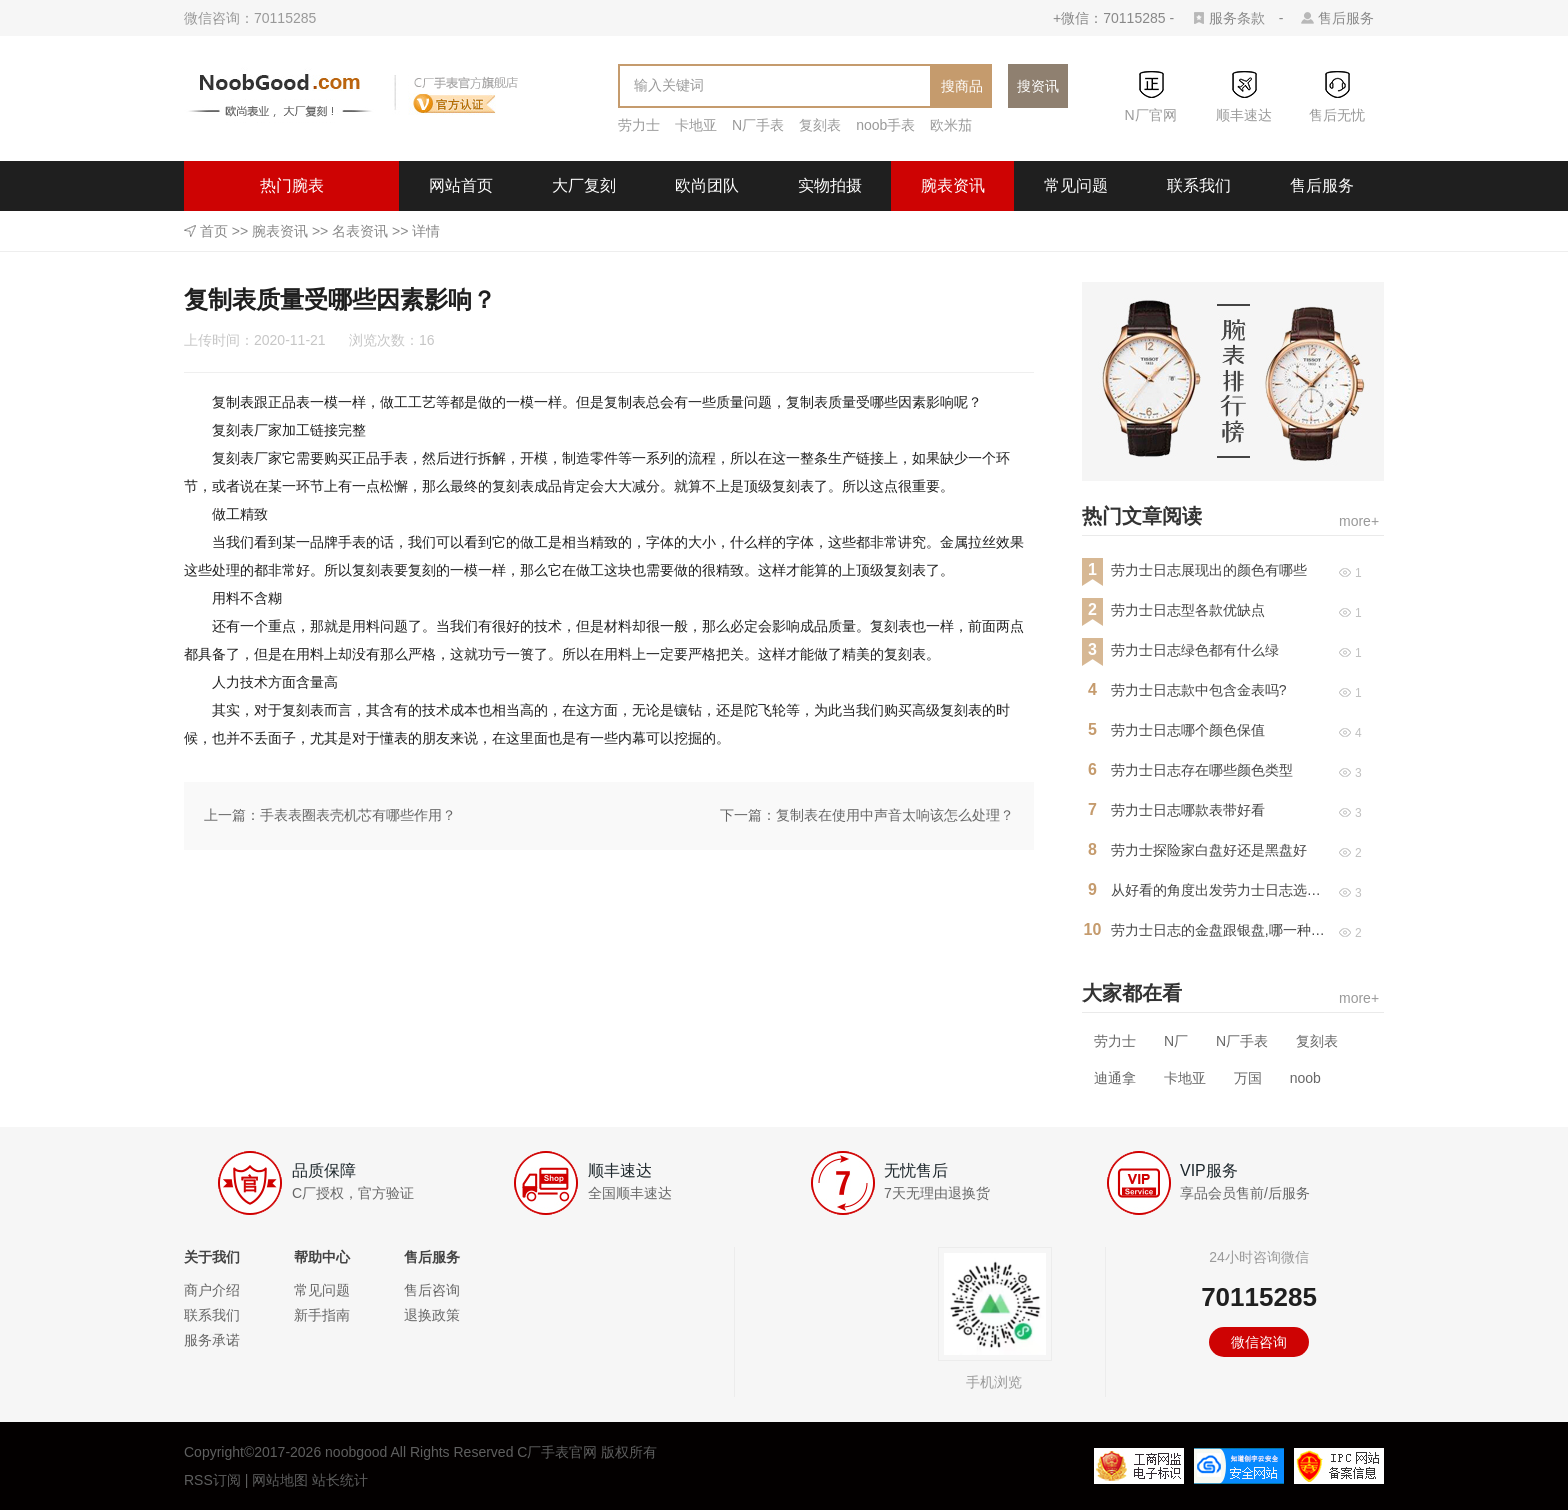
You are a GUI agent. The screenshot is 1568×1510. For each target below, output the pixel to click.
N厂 (1176, 1041)
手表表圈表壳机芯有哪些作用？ (358, 815)
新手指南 (322, 1315)
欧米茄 (951, 125)
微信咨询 (1259, 1342)
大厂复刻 (584, 185)
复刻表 (820, 125)
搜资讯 (1038, 86)
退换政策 (432, 1315)
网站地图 (280, 1480)
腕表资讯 (953, 185)
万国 (1248, 1078)
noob (1305, 1078)
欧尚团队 (707, 185)
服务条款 (1237, 18)
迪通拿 (1115, 1078)
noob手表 (885, 125)
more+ (1359, 521)
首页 (214, 231)
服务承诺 (212, 1340)
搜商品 (962, 86)
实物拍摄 (830, 185)
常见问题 (1076, 185)
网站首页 (461, 185)
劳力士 (639, 125)
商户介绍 (212, 1290)
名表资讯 (360, 231)
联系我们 (1199, 185)
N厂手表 (758, 125)
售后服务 (1346, 18)
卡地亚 (696, 125)
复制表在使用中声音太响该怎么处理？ (895, 815)
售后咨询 (432, 1290)
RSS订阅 (212, 1480)
